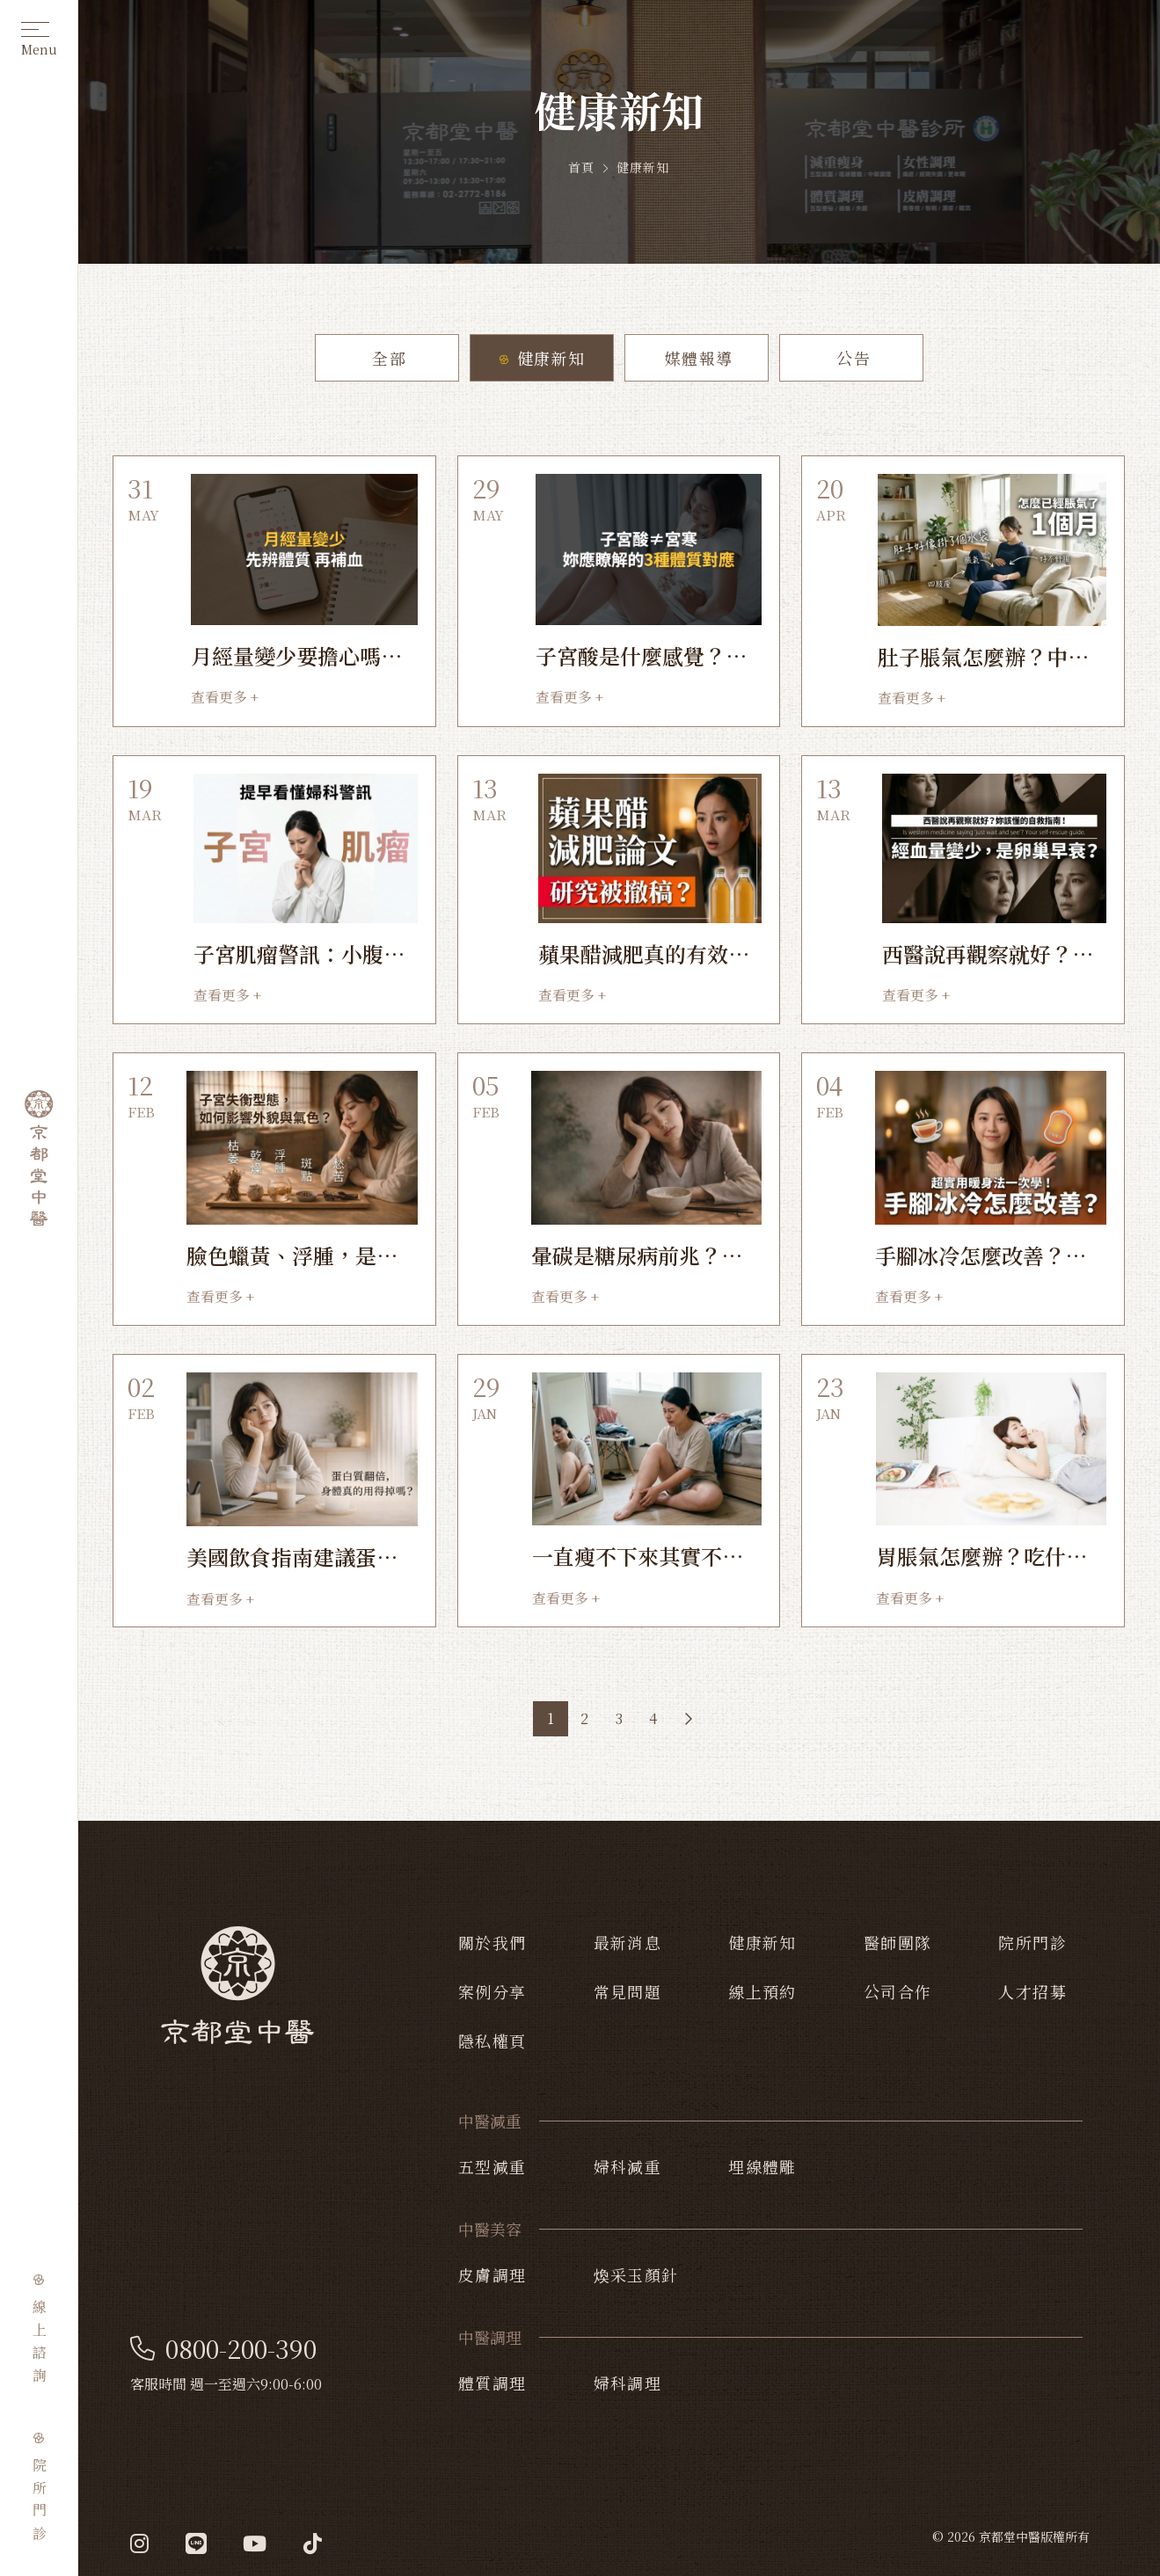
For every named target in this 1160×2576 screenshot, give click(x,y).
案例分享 (492, 1991)
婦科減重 (628, 2166)
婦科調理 (628, 2382)
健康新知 (541, 357)
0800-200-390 (223, 2349)
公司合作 (898, 1991)
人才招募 (1032, 1991)
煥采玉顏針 (636, 2274)
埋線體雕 (762, 2166)
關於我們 (492, 1942)
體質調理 (492, 2382)
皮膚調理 (492, 2274)
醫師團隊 (898, 1942)
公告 (851, 357)
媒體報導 (696, 357)
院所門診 (1032, 1942)
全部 (386, 357)
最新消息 (628, 1942)
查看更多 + (225, 697)
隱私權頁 (492, 2040)
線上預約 (762, 1991)
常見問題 (628, 1991)
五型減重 (492, 2166)
